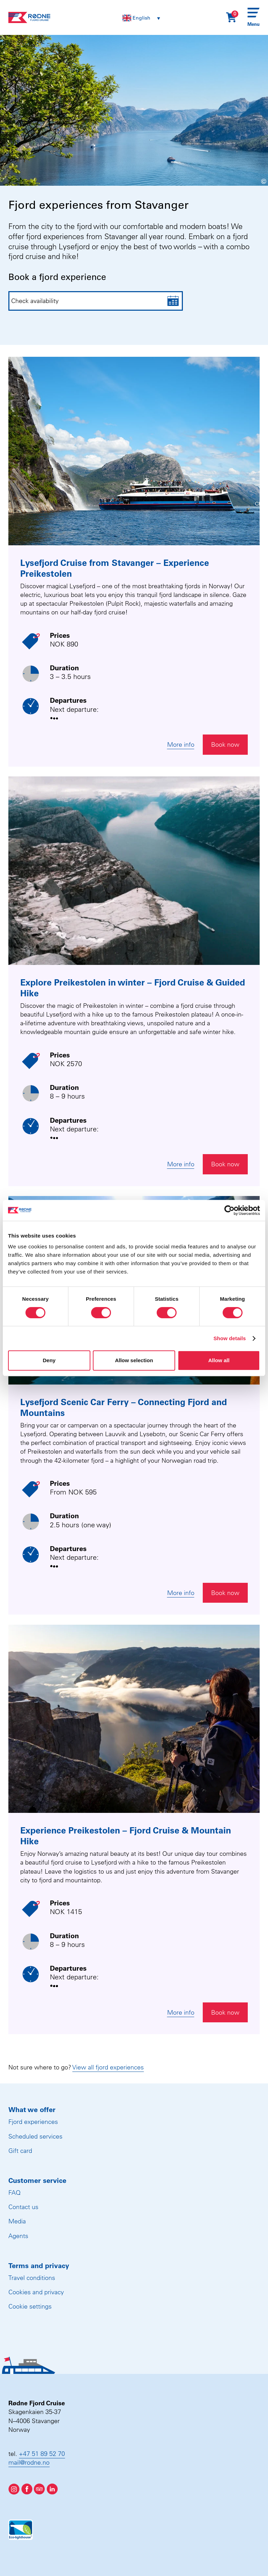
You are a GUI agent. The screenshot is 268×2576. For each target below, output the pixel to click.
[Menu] (253, 17)
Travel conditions (31, 2278)
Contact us (23, 2207)
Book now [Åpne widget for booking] (225, 744)
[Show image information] (239, 181)
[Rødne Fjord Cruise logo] (29, 17)
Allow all (219, 1360)
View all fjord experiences (108, 2067)
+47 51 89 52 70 (42, 2454)
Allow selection (134, 1360)
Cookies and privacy (36, 2292)
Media (17, 2221)
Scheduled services (35, 2136)
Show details (230, 1338)
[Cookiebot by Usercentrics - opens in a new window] (229, 1210)
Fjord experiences (33, 2122)
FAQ (14, 2193)
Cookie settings (30, 2306)
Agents (18, 2236)
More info (180, 744)
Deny (49, 1360)
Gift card (20, 2151)
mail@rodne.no (29, 2462)
